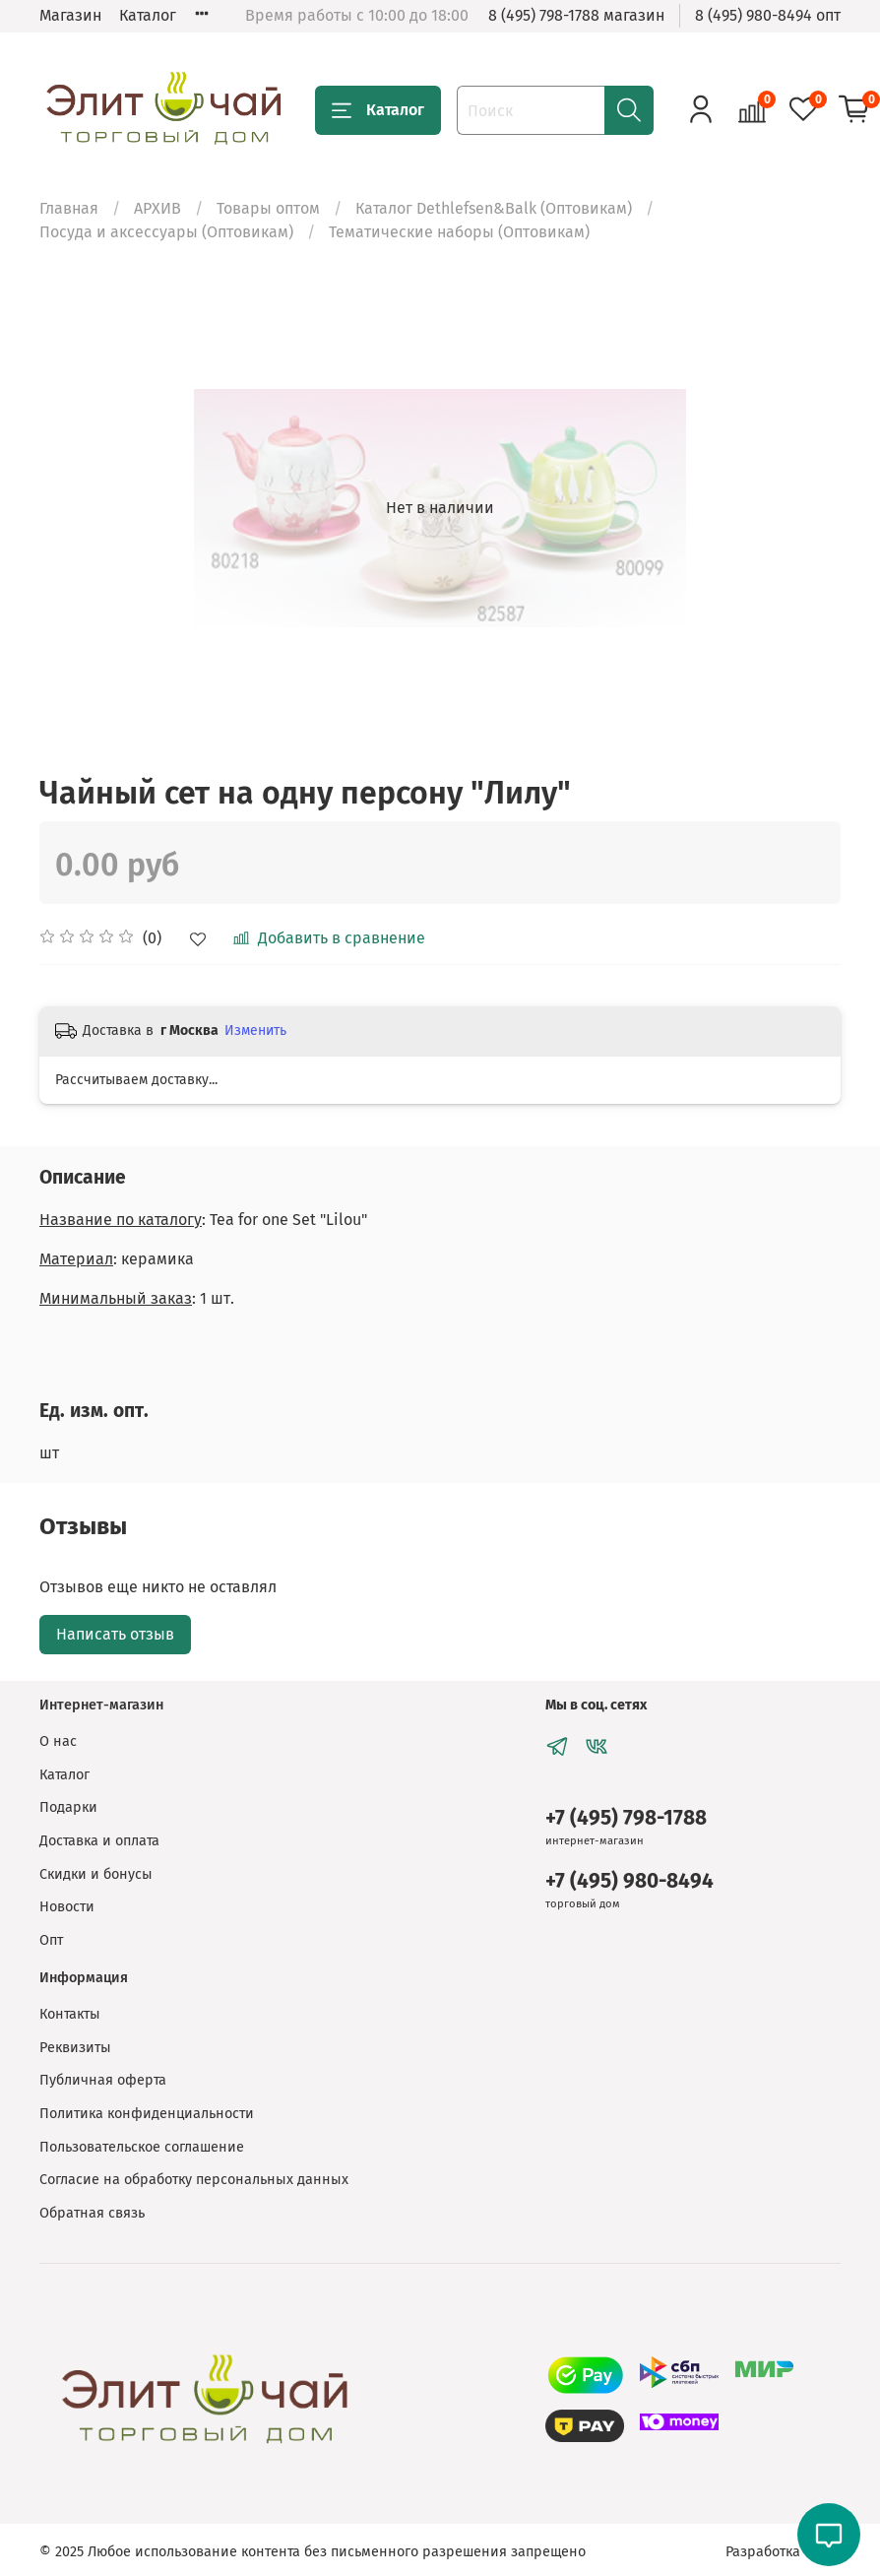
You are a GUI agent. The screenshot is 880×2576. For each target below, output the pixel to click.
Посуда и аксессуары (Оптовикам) (166, 232)
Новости (66, 1907)
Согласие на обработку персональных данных (193, 2179)
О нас (58, 1741)
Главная (68, 208)
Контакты (69, 2014)
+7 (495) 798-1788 (626, 1818)
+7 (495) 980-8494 (629, 1881)
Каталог (147, 15)
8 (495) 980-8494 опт (768, 15)
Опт (51, 1940)
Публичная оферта (102, 2080)
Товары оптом (268, 208)
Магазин (70, 15)
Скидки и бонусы (96, 1874)
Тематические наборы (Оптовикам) (459, 232)
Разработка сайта (783, 2552)
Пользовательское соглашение (141, 2147)
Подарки (68, 1807)
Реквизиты (75, 2047)
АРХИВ (157, 208)
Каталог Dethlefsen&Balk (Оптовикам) (493, 208)
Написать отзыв (115, 1634)
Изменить (255, 1030)
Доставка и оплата (99, 1841)
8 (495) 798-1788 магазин (576, 15)
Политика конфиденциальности (146, 2113)
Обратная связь (92, 2213)
